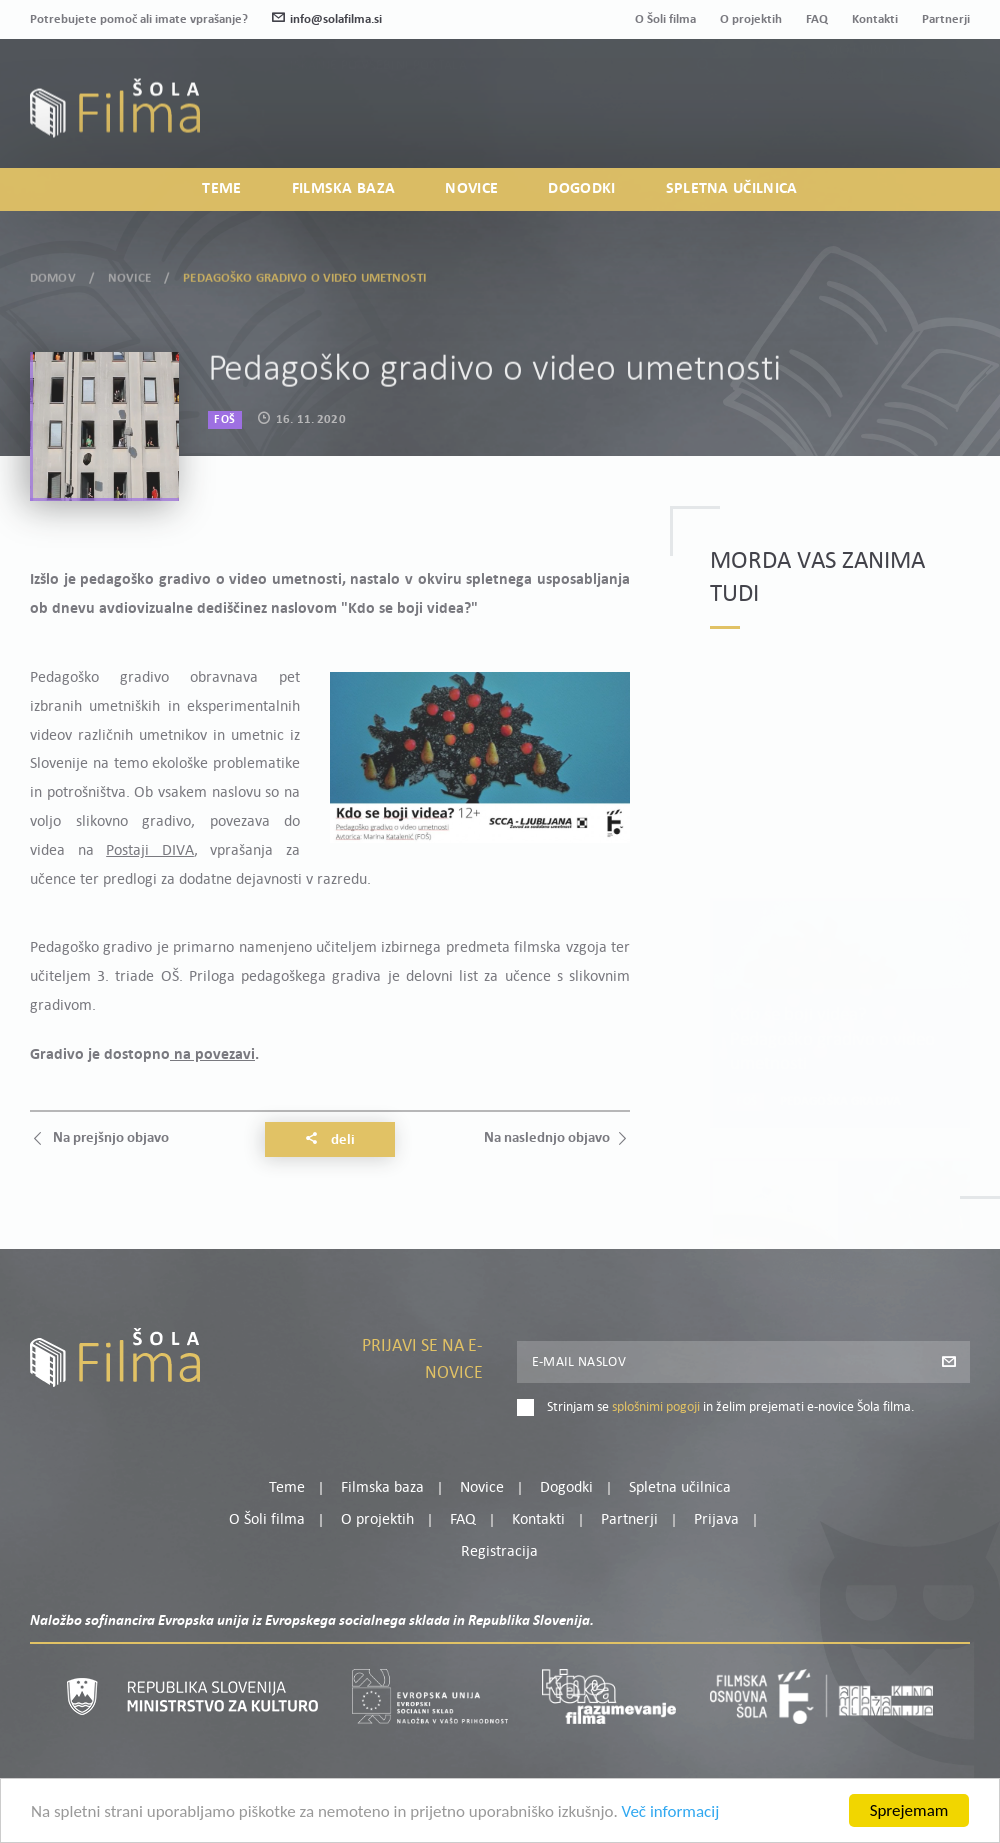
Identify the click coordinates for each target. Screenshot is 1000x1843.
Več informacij (671, 1813)
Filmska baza (344, 189)
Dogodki (581, 189)
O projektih (751, 19)
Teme (221, 189)
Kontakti (875, 19)
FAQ (817, 19)
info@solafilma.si (327, 19)
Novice (471, 189)
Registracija (936, 119)
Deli (330, 1140)
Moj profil (867, 95)
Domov (53, 275)
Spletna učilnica (732, 189)
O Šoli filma (665, 19)
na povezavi (212, 1055)
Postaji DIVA (150, 851)
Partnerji (946, 19)
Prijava (845, 119)
